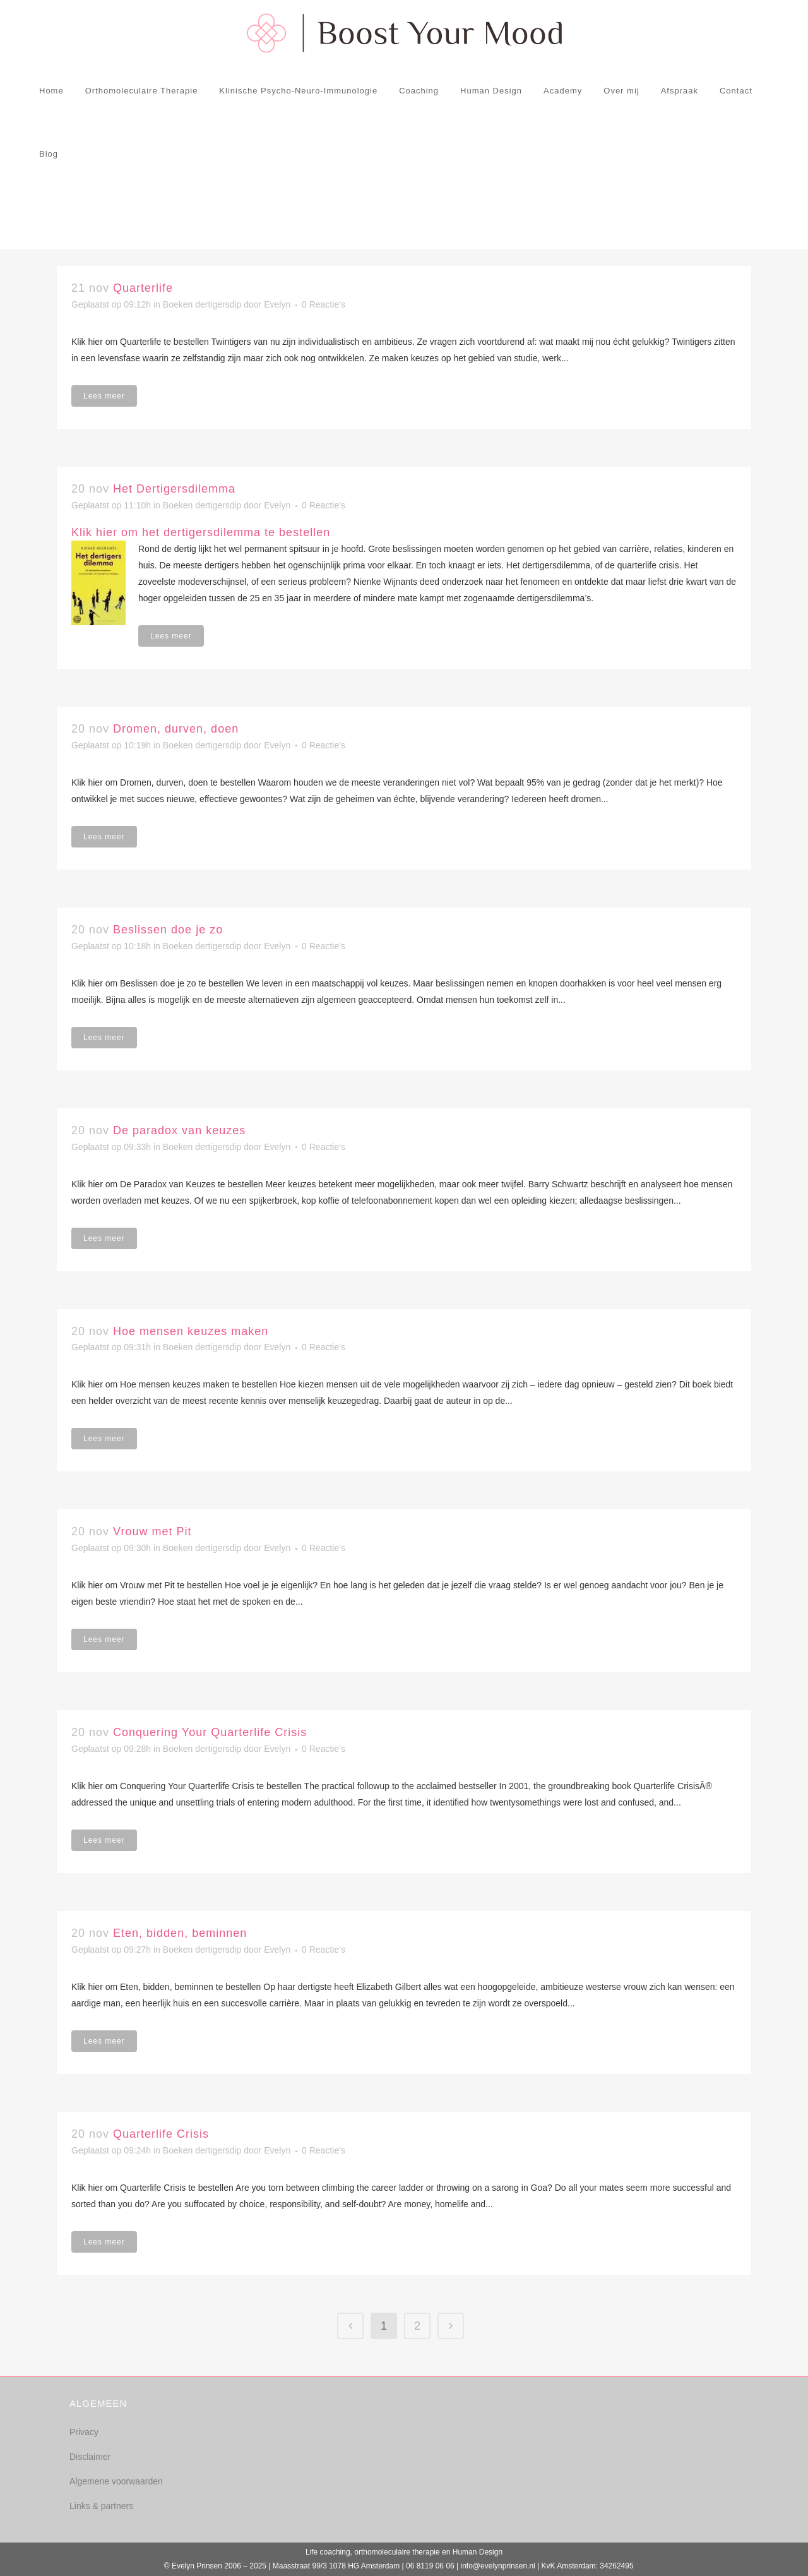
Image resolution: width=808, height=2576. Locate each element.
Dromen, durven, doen (176, 728)
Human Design (477, 2552)
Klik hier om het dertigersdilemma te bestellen (200, 532)
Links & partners (101, 2506)
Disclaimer (89, 2457)
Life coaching (328, 2552)
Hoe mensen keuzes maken (190, 1331)
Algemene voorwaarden (116, 2481)
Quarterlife (143, 288)
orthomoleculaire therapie (396, 2552)
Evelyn (277, 304)
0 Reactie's (323, 304)
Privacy (83, 2432)
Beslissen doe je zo (168, 929)
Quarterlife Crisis (161, 2134)
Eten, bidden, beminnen (180, 1933)
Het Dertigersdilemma (174, 488)
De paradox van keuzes (179, 1130)
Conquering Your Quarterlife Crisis (210, 1732)
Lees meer (104, 396)
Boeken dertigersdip (202, 304)
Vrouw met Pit (152, 1531)
